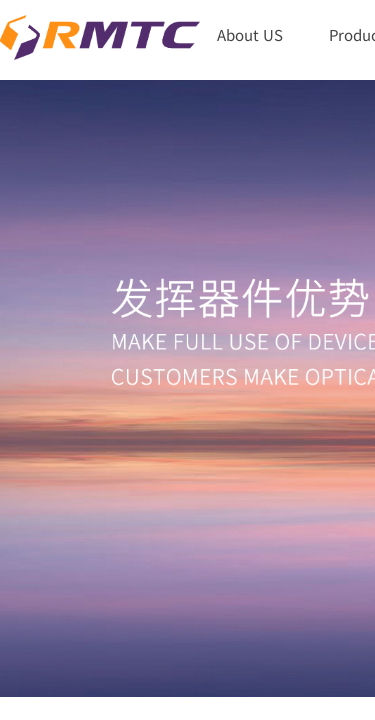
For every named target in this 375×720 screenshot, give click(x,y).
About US (250, 34)
